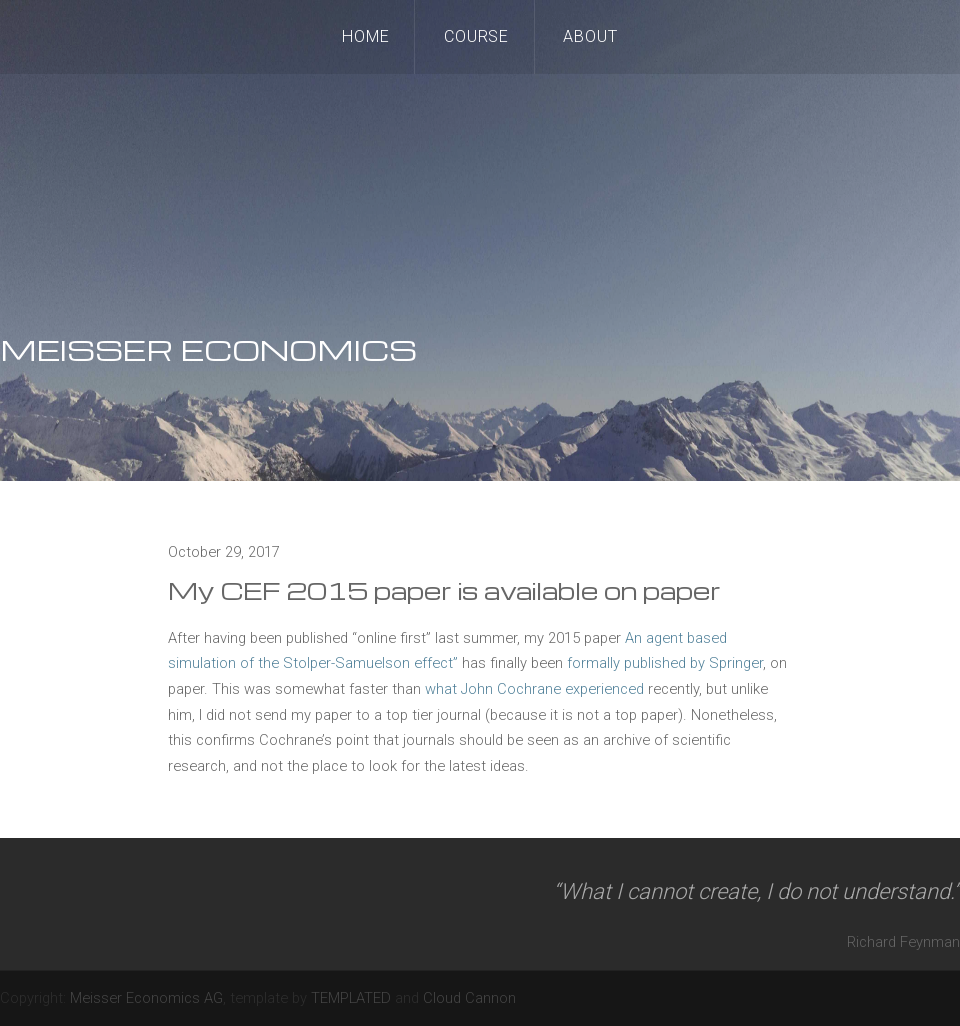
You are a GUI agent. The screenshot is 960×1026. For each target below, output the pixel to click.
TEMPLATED (351, 998)
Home (366, 36)
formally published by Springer (665, 663)
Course (477, 36)
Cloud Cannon (469, 998)
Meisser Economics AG (146, 998)
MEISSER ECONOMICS (208, 349)
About (590, 36)
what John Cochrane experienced (534, 689)
